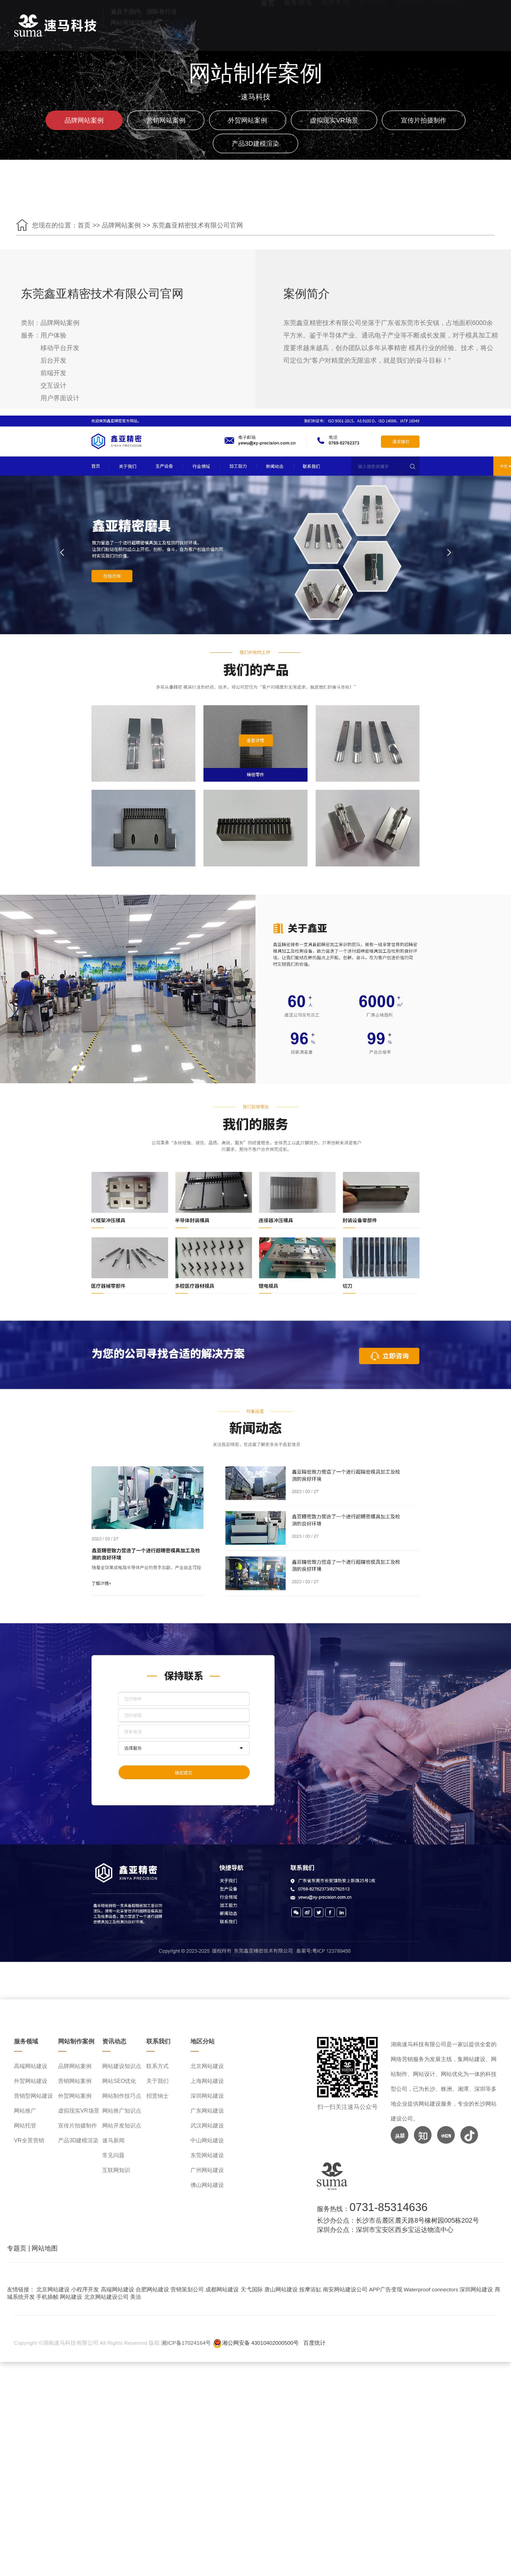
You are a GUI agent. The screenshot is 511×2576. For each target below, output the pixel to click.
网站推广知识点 (121, 2111)
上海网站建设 (207, 2081)
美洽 (135, 2297)
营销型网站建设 (33, 2096)
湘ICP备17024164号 (186, 2343)
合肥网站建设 (152, 2289)
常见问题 (113, 2155)
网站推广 (25, 2111)
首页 (84, 225)
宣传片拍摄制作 (423, 120)
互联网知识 (116, 2170)
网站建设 (71, 2297)
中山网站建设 (207, 2140)
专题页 (16, 2248)
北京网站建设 (207, 2066)
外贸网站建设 (30, 2081)
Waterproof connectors (431, 2289)
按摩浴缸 (310, 2289)
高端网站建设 (30, 2066)
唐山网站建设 (281, 2289)
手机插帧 (47, 2297)
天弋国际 (252, 2289)
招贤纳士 (157, 2096)
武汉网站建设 (207, 2125)
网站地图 (45, 2248)
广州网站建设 (207, 2170)
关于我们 (157, 2081)
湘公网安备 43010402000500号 (260, 2343)
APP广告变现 (385, 2289)
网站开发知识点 (121, 2125)
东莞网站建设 (207, 2155)
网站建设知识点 (121, 2066)
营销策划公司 (187, 2289)
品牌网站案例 (84, 120)
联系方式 (157, 2066)
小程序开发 (85, 2289)
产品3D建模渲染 (255, 143)
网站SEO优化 (119, 2081)
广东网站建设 (207, 2111)
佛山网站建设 (207, 2185)
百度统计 (314, 2343)
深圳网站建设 (207, 2096)
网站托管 (25, 2125)
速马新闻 (113, 2140)
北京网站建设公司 (106, 2297)
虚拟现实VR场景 (334, 120)
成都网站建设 (222, 2289)
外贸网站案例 (247, 120)
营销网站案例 (165, 120)
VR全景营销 (29, 2140)
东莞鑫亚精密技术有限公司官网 (197, 225)
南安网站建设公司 (345, 2289)
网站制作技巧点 (121, 2096)
